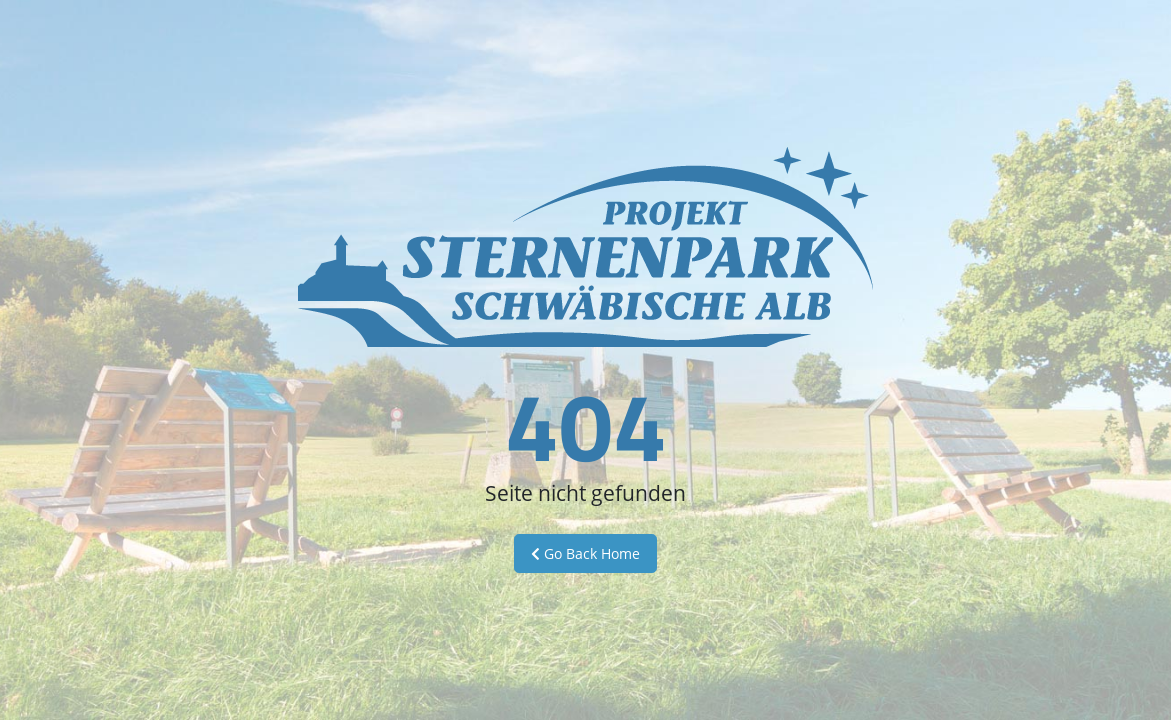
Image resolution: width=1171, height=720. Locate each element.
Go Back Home (585, 553)
